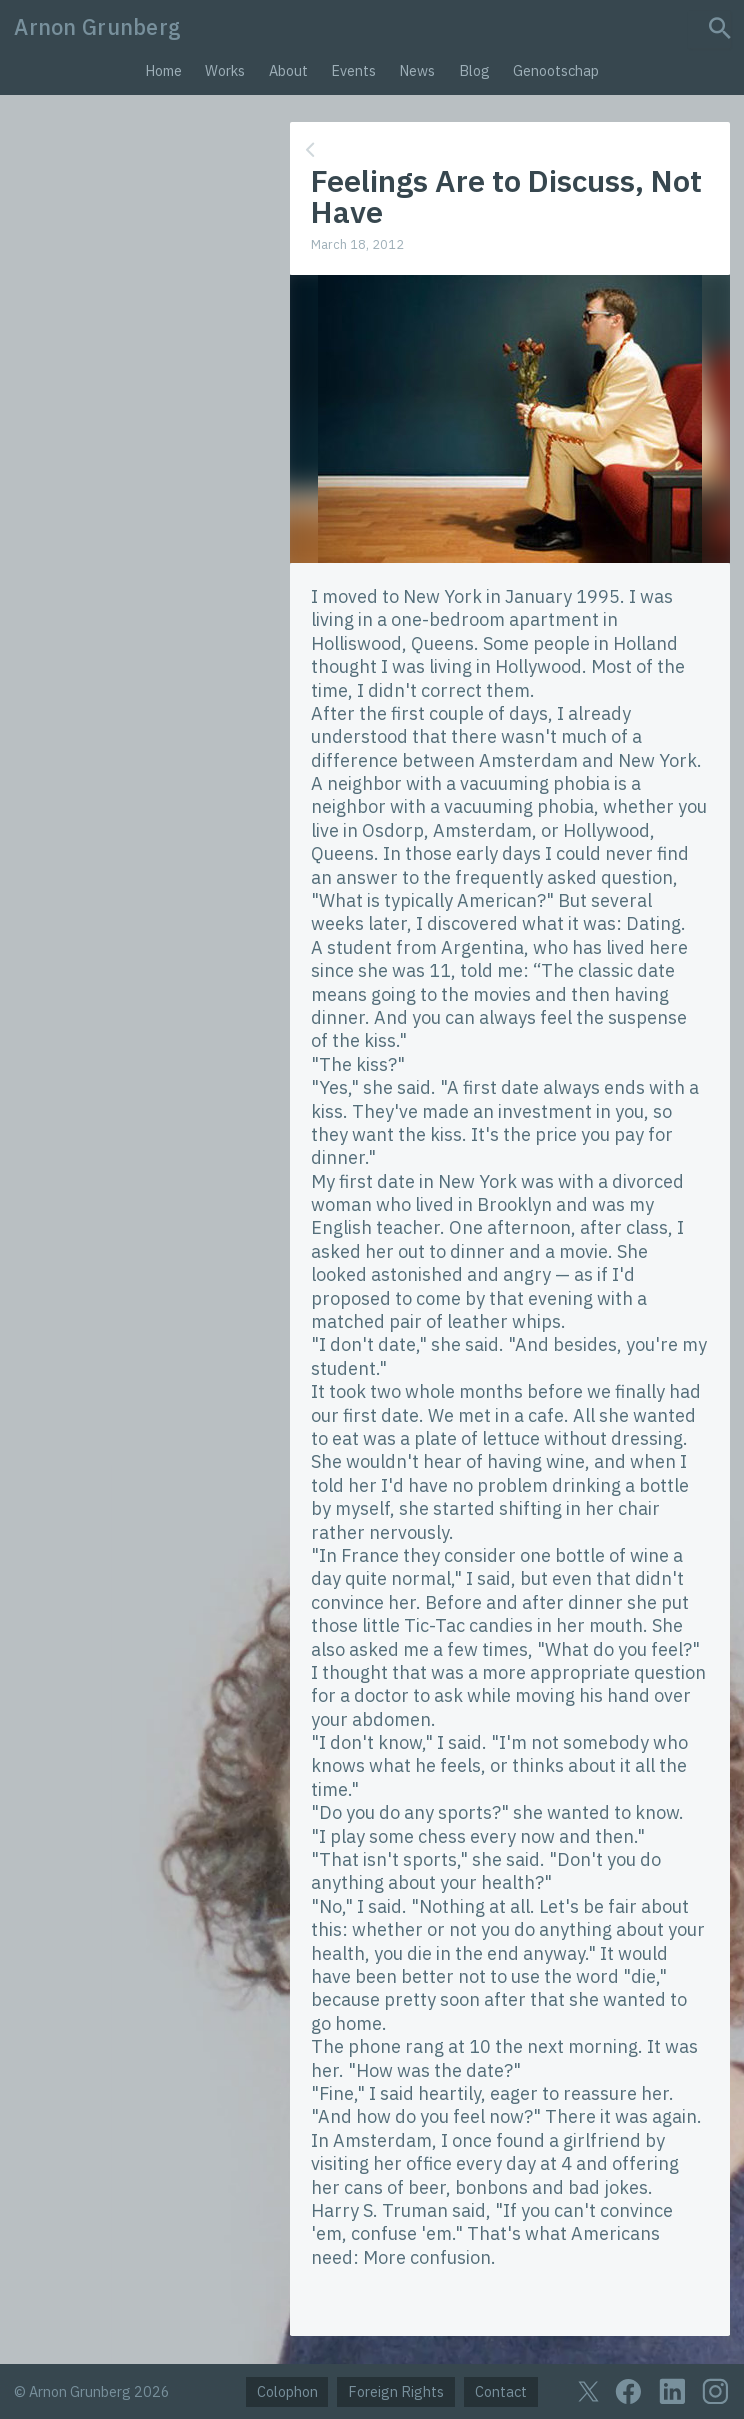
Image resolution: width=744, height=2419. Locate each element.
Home (163, 70)
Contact (501, 2391)
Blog (474, 70)
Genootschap (556, 70)
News (417, 70)
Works (225, 70)
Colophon (287, 2391)
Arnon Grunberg (97, 27)
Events (353, 70)
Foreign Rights (396, 2391)
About (288, 70)
